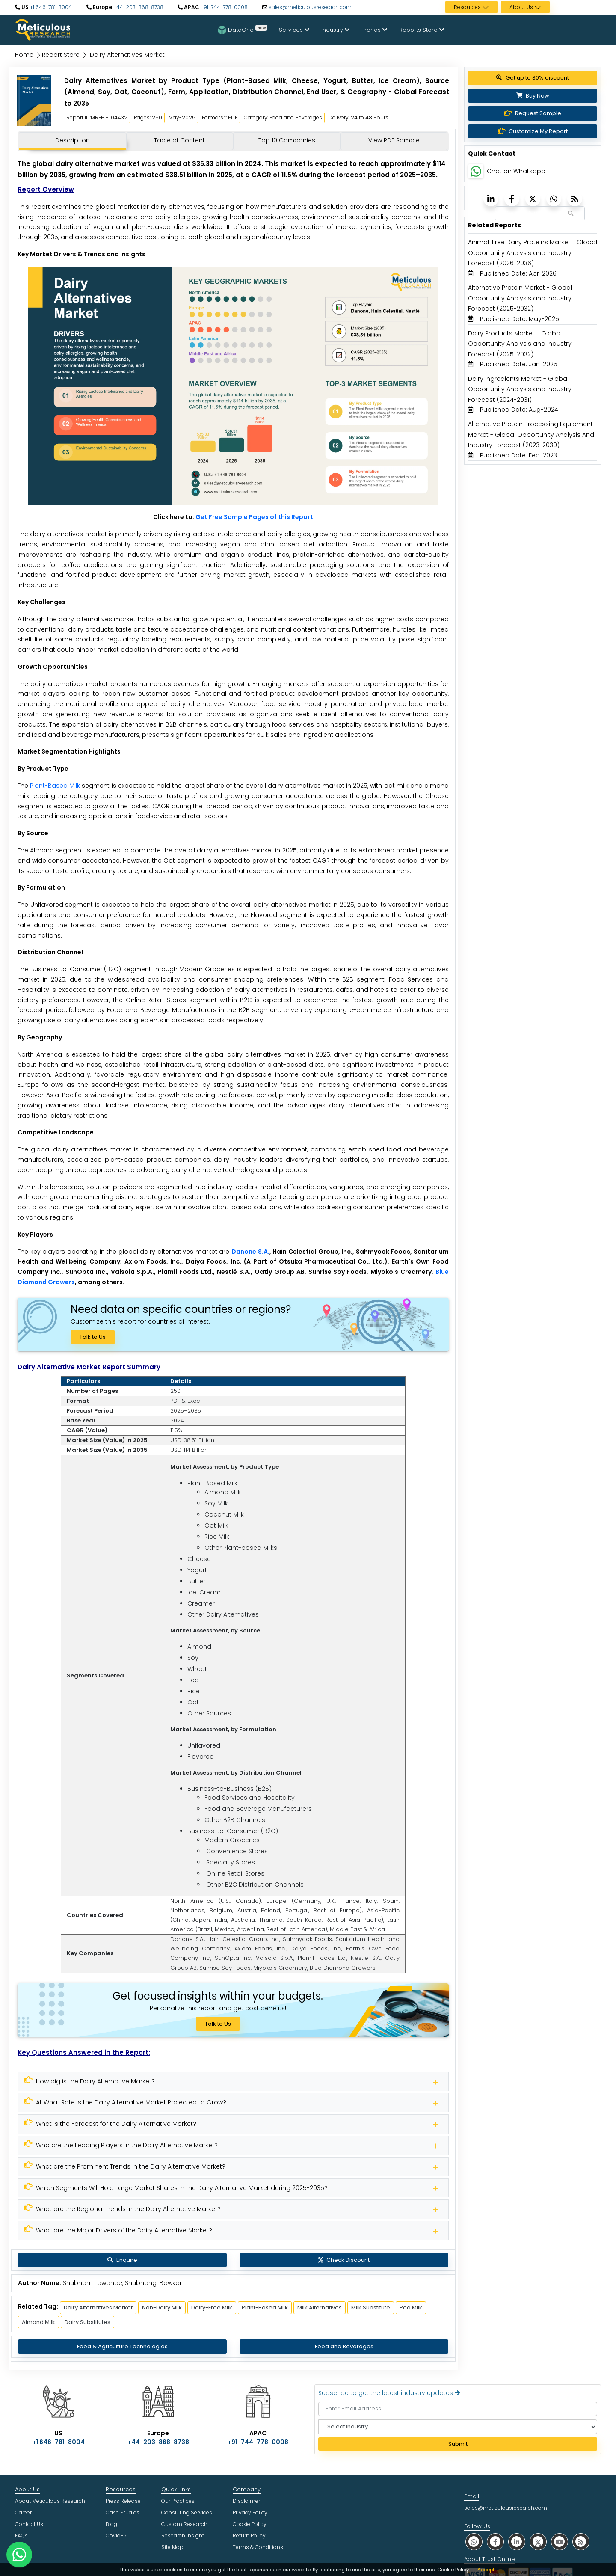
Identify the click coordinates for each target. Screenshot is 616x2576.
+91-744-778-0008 (223, 7)
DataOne (242, 29)
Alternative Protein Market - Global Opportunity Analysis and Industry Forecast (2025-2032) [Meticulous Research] (520, 298)
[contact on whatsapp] (19, 2554)
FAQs (21, 2535)
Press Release (123, 2501)
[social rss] (581, 2541)
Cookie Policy (453, 2569)
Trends (374, 30)
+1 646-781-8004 (50, 7)
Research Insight (182, 2535)
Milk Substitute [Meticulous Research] (370, 2307)
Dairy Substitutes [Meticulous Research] (87, 2322)
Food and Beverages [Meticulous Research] (344, 2346)
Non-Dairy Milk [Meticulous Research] (162, 2307)
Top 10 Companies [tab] (286, 140)
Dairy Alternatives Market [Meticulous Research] (98, 2307)
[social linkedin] (517, 2541)
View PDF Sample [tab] (394, 140)
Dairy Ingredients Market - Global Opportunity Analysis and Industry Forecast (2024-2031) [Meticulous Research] (520, 389)
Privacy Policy (250, 2512)
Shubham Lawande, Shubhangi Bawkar (122, 2283)
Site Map (172, 2547)
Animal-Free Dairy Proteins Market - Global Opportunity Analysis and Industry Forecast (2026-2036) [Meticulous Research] (532, 252)
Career (23, 2512)
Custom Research (184, 2524)
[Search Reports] (571, 213)
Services (294, 30)
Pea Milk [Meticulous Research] (411, 2307)
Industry (335, 30)
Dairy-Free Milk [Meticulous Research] (211, 2307)
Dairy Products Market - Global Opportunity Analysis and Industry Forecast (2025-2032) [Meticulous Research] (520, 344)
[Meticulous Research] (233, 2081)
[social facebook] (495, 2541)
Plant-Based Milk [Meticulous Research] (265, 2307)
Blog (111, 2524)
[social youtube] (559, 2541)
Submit (458, 2444)
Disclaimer (246, 2501)
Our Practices (178, 2501)
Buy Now (532, 96)
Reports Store (421, 30)
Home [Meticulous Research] (24, 54)
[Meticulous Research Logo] (43, 29)
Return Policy (249, 2535)
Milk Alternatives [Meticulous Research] (319, 2307)
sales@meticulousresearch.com (310, 7)
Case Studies (122, 2512)
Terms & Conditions (258, 2547)
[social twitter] (538, 2541)
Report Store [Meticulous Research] (61, 54)
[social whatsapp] (474, 2541)
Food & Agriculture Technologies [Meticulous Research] (122, 2346)
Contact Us (29, 2524)
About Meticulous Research (50, 2501)
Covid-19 (117, 2535)
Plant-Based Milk (55, 785)
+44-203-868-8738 (137, 7)
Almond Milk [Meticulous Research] (38, 2322)
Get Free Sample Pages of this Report (254, 517)
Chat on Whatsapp (516, 171)
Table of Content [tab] (179, 140)
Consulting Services (186, 2512)
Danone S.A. (250, 1251)
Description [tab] (72, 140)
